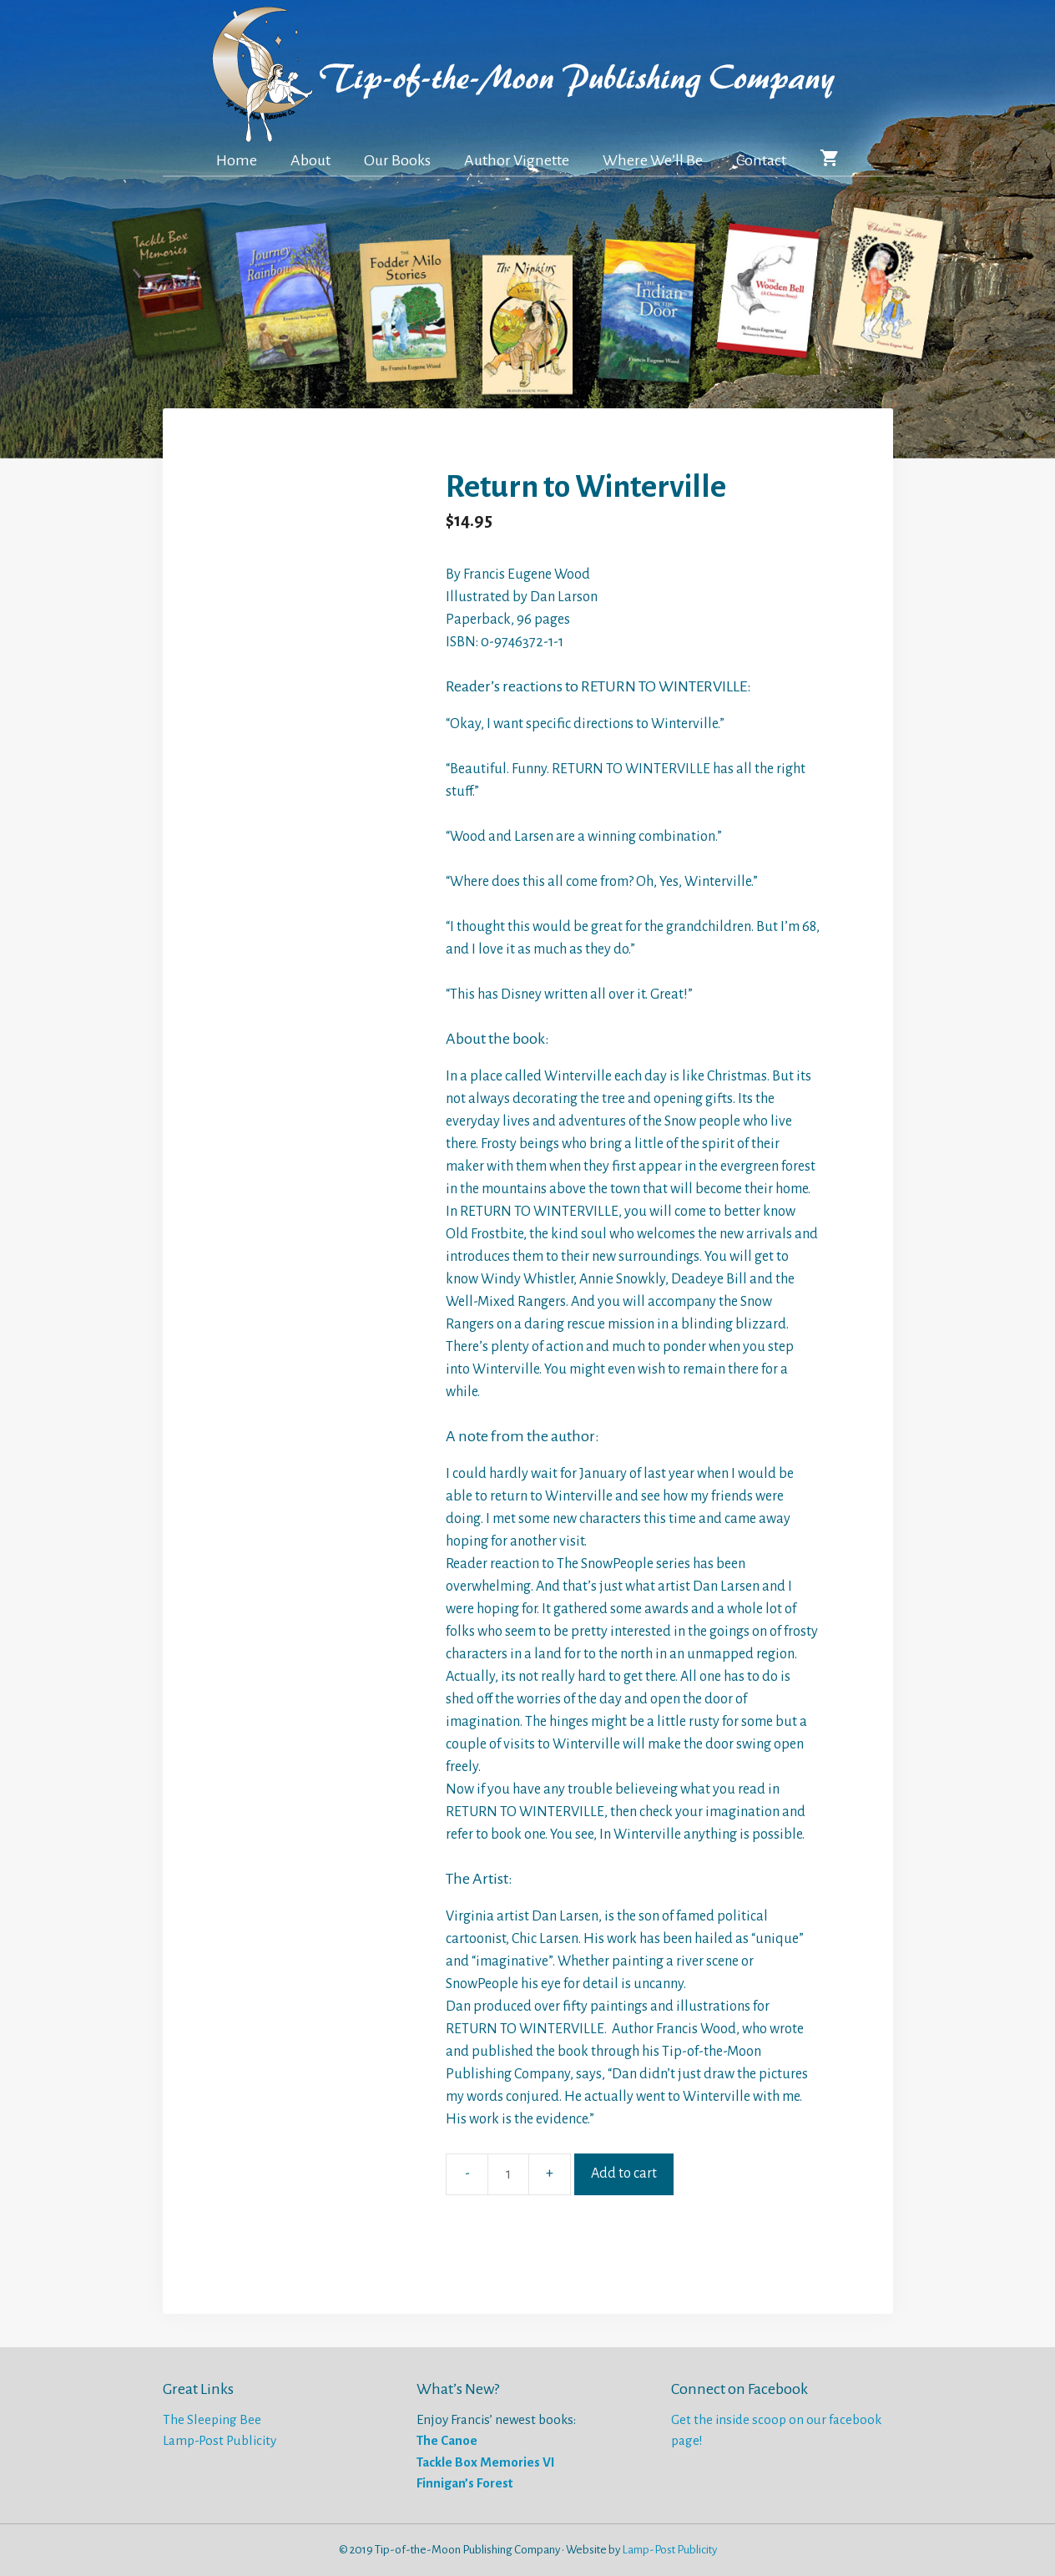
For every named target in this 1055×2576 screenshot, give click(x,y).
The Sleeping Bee (212, 2419)
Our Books (397, 160)
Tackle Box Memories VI (485, 2462)
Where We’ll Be (653, 160)
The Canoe (446, 2440)
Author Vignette (516, 160)
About (310, 160)
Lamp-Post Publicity (219, 2440)
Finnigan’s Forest (464, 2483)
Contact (761, 160)
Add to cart (624, 2173)
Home (236, 160)
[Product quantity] (508, 2174)
